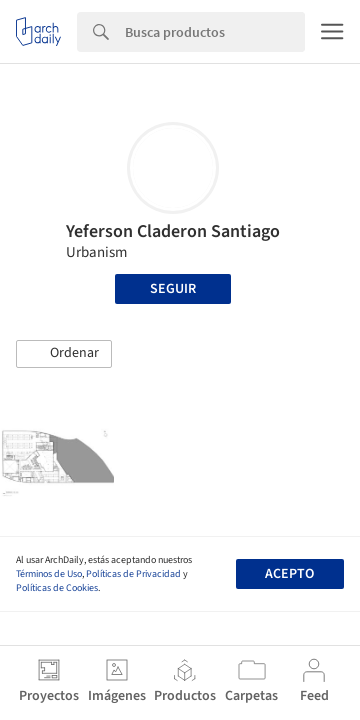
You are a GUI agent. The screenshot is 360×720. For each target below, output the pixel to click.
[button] (64, 354)
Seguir (173, 289)
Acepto (289, 574)
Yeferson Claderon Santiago (173, 231)
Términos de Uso (49, 574)
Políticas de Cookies (57, 588)
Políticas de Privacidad (133, 574)
